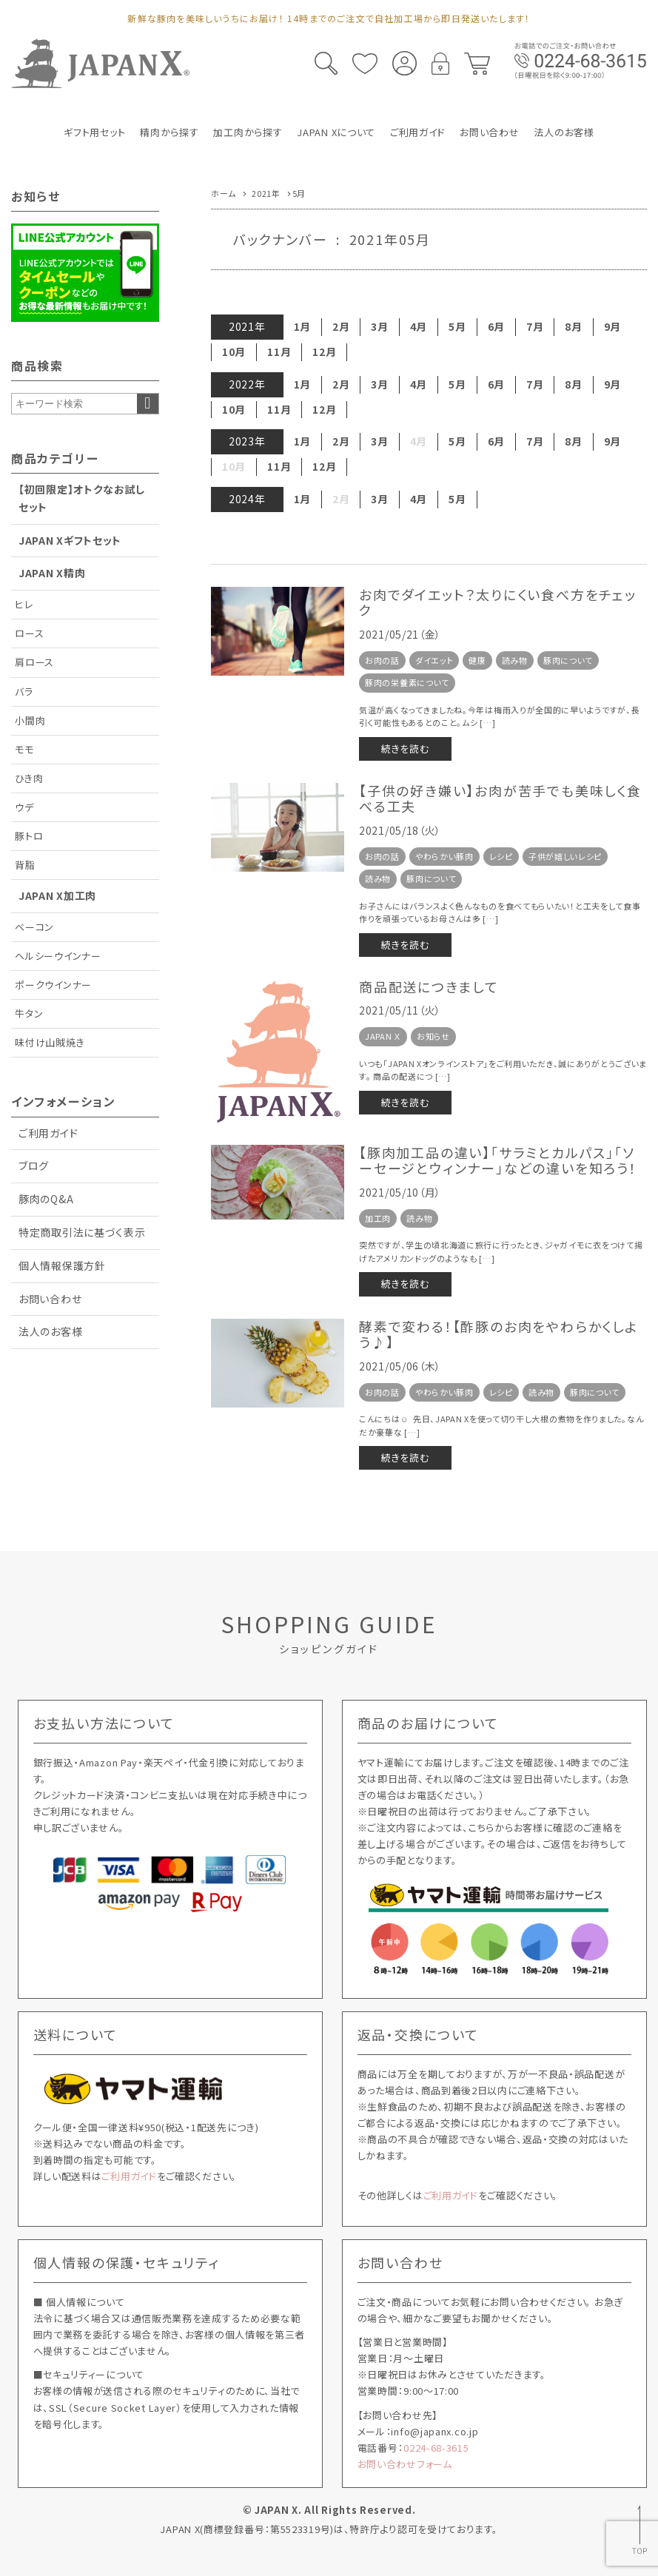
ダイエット (434, 660)
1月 (302, 326)
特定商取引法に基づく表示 (82, 1232)
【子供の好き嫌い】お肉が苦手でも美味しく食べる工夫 (500, 798)
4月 (418, 326)
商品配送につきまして (429, 986)
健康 (477, 660)
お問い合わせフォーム (404, 2464)
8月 (573, 326)
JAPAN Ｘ (383, 1036)
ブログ (34, 1165)
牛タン (29, 1013)
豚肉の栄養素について (407, 682)
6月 (496, 326)
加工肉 (378, 1218)
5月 (457, 326)
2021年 (247, 326)
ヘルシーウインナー (58, 956)
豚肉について (568, 660)
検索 (147, 404)
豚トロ (29, 836)
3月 (379, 326)
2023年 (247, 441)
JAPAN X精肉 (52, 572)
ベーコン (34, 927)
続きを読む (405, 748)
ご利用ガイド (48, 1133)
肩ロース (34, 662)
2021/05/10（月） (400, 1192)
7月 (534, 326)
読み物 (515, 660)
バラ (24, 692)
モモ (24, 749)
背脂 (25, 865)
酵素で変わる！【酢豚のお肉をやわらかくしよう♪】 (498, 1334)
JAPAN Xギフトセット (70, 540)
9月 (612, 326)
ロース (29, 633)
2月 (340, 326)
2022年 (247, 384)
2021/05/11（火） (400, 1010)
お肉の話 (382, 660)
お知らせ (433, 1036)
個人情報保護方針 (62, 1265)
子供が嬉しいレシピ (565, 856)
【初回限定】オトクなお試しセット (82, 498)
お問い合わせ (50, 1298)
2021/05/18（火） (400, 830)
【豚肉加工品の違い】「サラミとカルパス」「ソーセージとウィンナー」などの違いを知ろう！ (498, 1160)
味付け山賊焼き (49, 1042)
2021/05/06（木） (400, 1366)
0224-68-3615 (436, 2448)
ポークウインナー (53, 985)
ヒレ (24, 604)
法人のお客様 (50, 1331)
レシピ (501, 856)
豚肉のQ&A (46, 1198)
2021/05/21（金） (400, 634)
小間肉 (30, 720)
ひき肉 (29, 778)
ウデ (24, 807)
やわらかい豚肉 (444, 856)
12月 (324, 351)
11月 (279, 351)
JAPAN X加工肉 (57, 895)
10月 (234, 351)
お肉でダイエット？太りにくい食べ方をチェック (498, 602)
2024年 (247, 498)
